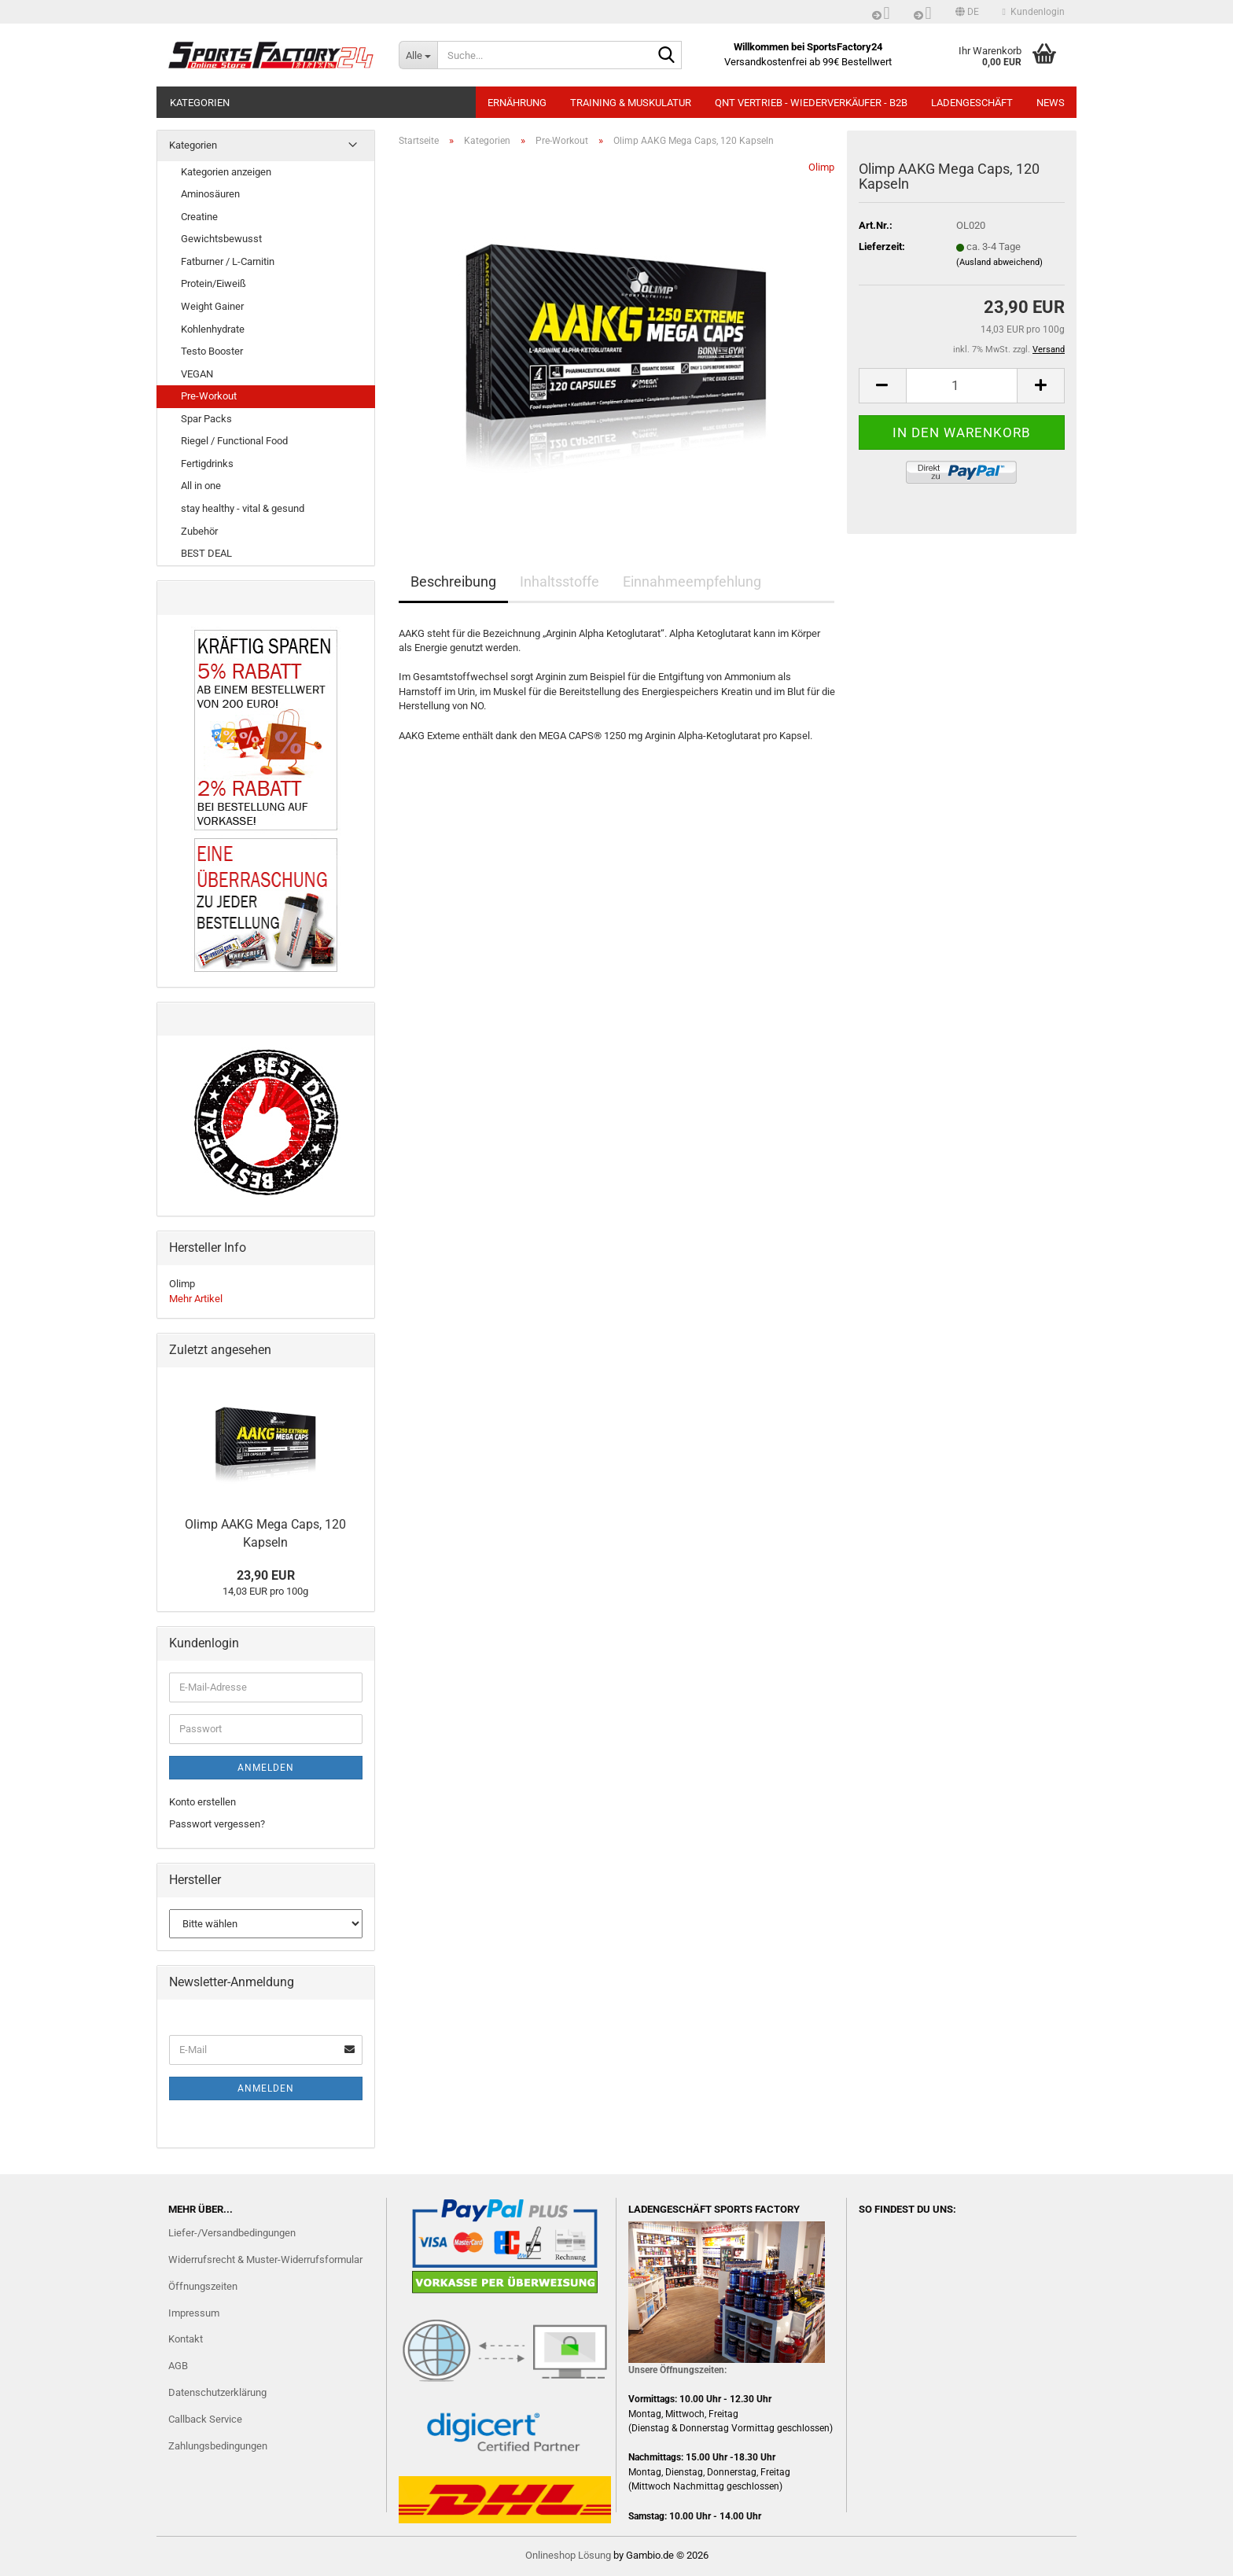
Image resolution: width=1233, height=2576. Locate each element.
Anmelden (265, 1767)
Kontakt (185, 2339)
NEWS (1050, 103)
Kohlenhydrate (213, 329)
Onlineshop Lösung (568, 2555)
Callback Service (205, 2419)
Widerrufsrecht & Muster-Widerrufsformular (265, 2259)
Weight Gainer (212, 306)
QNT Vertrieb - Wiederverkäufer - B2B (811, 103)
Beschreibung (453, 581)
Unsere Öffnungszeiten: (677, 2369)
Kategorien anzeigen (226, 172)
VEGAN (197, 374)
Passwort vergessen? (217, 1824)
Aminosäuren (210, 194)
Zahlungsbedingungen (217, 2446)
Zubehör (199, 531)
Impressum (193, 2313)
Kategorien (200, 103)
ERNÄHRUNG (517, 103)
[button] (967, 12)
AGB (178, 2366)
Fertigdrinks (207, 463)
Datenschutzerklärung (217, 2392)
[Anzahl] (962, 385)
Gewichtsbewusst (221, 239)
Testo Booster (212, 351)
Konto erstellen (202, 1802)
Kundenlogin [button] (1034, 11)
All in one (201, 485)
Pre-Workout (209, 396)
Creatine (199, 217)
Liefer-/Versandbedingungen (232, 2233)
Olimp (821, 167)
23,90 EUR (266, 1575)
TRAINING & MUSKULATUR (630, 103)
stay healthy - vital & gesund (242, 508)
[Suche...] (418, 55)
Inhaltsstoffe (559, 581)
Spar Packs (206, 419)
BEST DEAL (206, 553)
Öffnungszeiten (202, 2286)
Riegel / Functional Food (234, 441)
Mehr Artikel (196, 1299)
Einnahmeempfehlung (692, 581)
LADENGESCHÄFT (972, 103)
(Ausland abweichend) (999, 262)
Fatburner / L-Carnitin (227, 261)
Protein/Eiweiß (213, 283)
